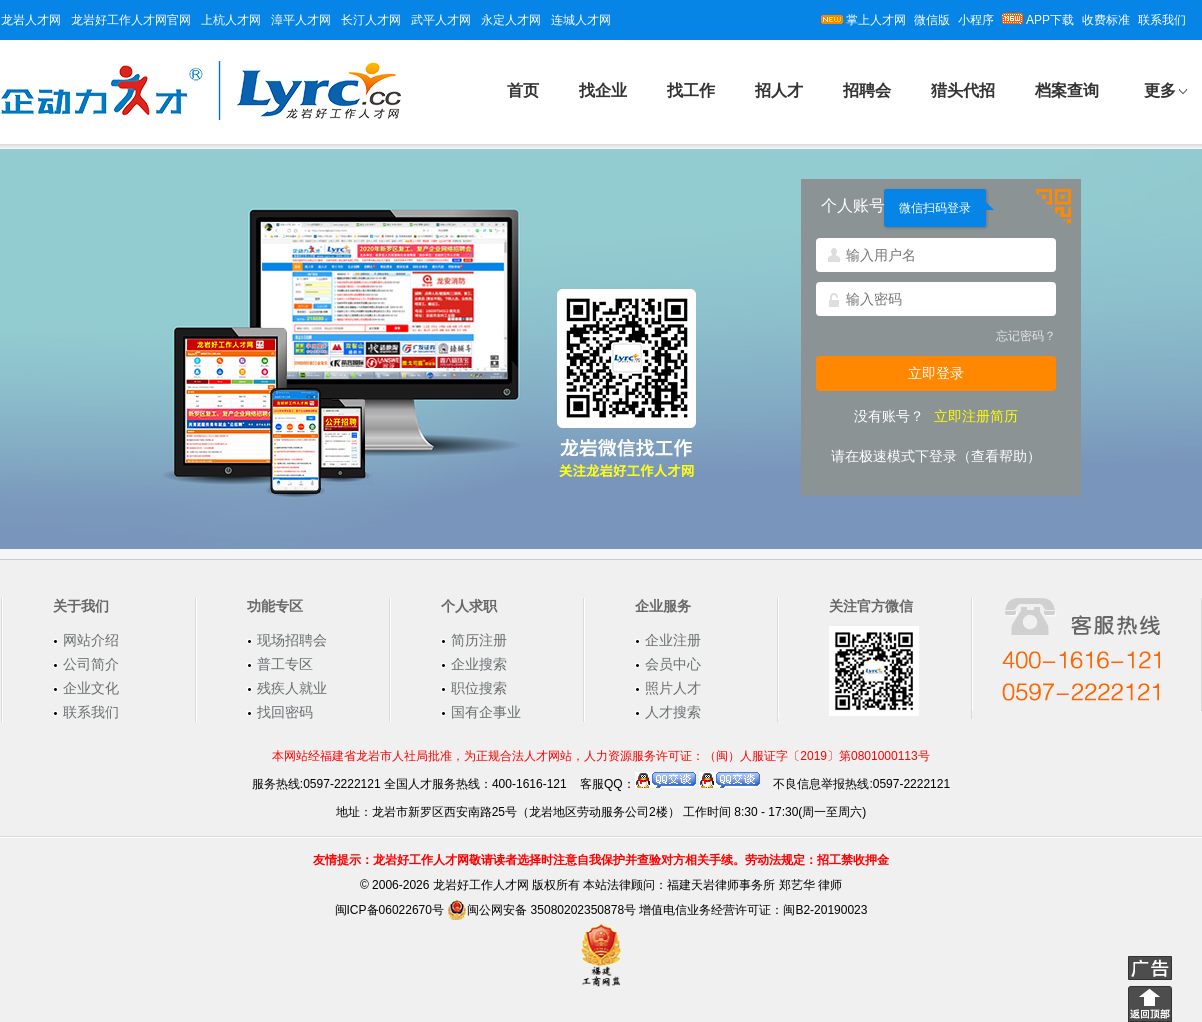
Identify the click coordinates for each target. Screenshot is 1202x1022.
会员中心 (673, 664)
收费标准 (1106, 20)
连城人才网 (581, 20)
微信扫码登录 (935, 208)
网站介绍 (91, 640)
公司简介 (91, 664)
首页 (523, 90)
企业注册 (673, 640)
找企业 (603, 90)
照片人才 (673, 688)
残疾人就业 (292, 688)
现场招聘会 (292, 640)
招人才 (779, 90)
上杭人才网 (231, 20)
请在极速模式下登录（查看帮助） (936, 456)
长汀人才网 (371, 20)
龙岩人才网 (31, 20)
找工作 (691, 90)
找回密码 (285, 712)
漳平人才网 (301, 20)
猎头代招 (963, 90)
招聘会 (867, 90)
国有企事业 (486, 712)
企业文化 (91, 688)
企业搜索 (479, 664)
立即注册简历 (976, 416)
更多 (1160, 90)
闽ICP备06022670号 (389, 910)
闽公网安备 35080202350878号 (541, 910)
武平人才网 (441, 20)
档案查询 (1067, 90)
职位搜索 (479, 688)
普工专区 (285, 664)
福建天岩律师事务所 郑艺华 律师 (754, 885)
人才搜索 (673, 712)
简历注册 (479, 640)
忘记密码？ (1026, 336)
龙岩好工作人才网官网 (131, 20)
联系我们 (1162, 20)
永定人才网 (511, 20)
